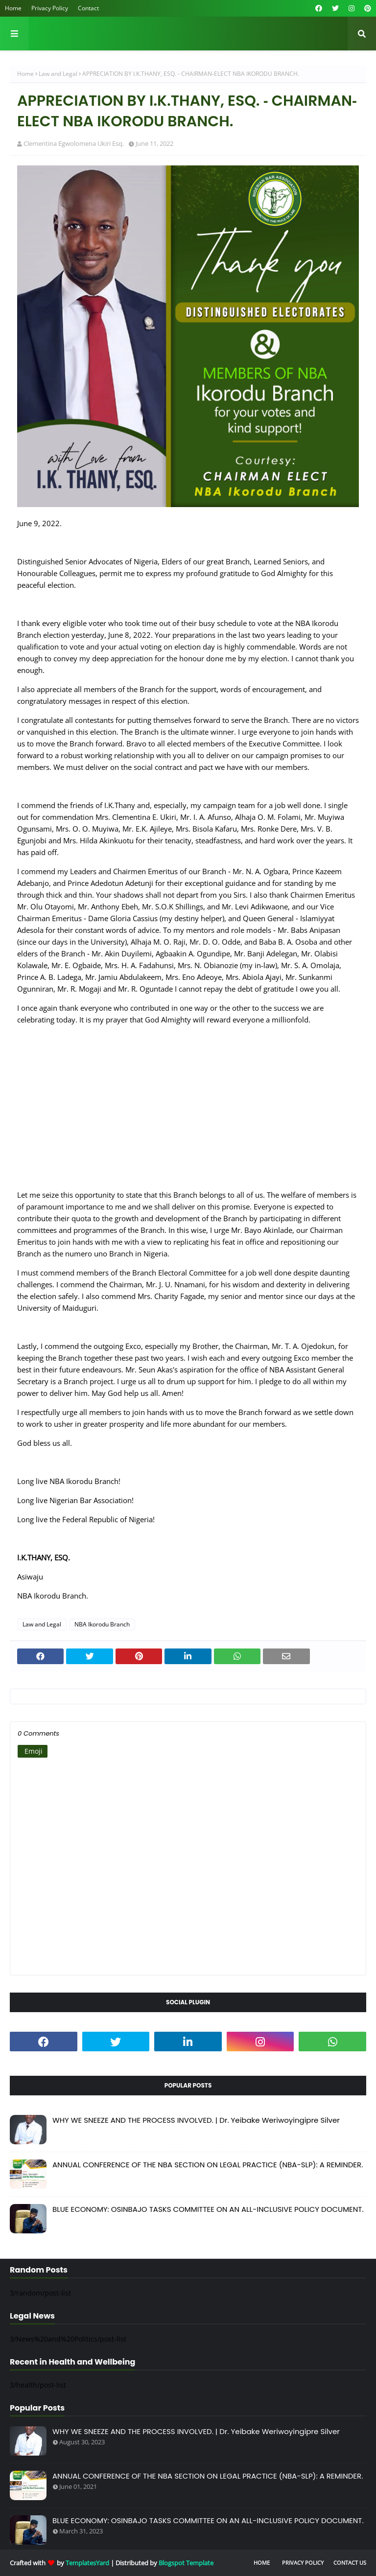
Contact (88, 8)
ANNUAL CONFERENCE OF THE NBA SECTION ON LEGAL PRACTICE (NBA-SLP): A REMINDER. (207, 2164)
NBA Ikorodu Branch (102, 1624)
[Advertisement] (188, 1113)
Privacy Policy (49, 8)
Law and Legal (58, 74)
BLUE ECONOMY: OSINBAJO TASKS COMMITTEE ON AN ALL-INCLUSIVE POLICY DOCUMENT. (208, 2209)
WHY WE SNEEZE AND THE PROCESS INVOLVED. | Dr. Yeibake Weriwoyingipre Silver (196, 2120)
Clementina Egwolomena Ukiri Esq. (74, 143)
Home (13, 8)
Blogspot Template (186, 2562)
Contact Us (349, 2562)
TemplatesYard (87, 2562)
